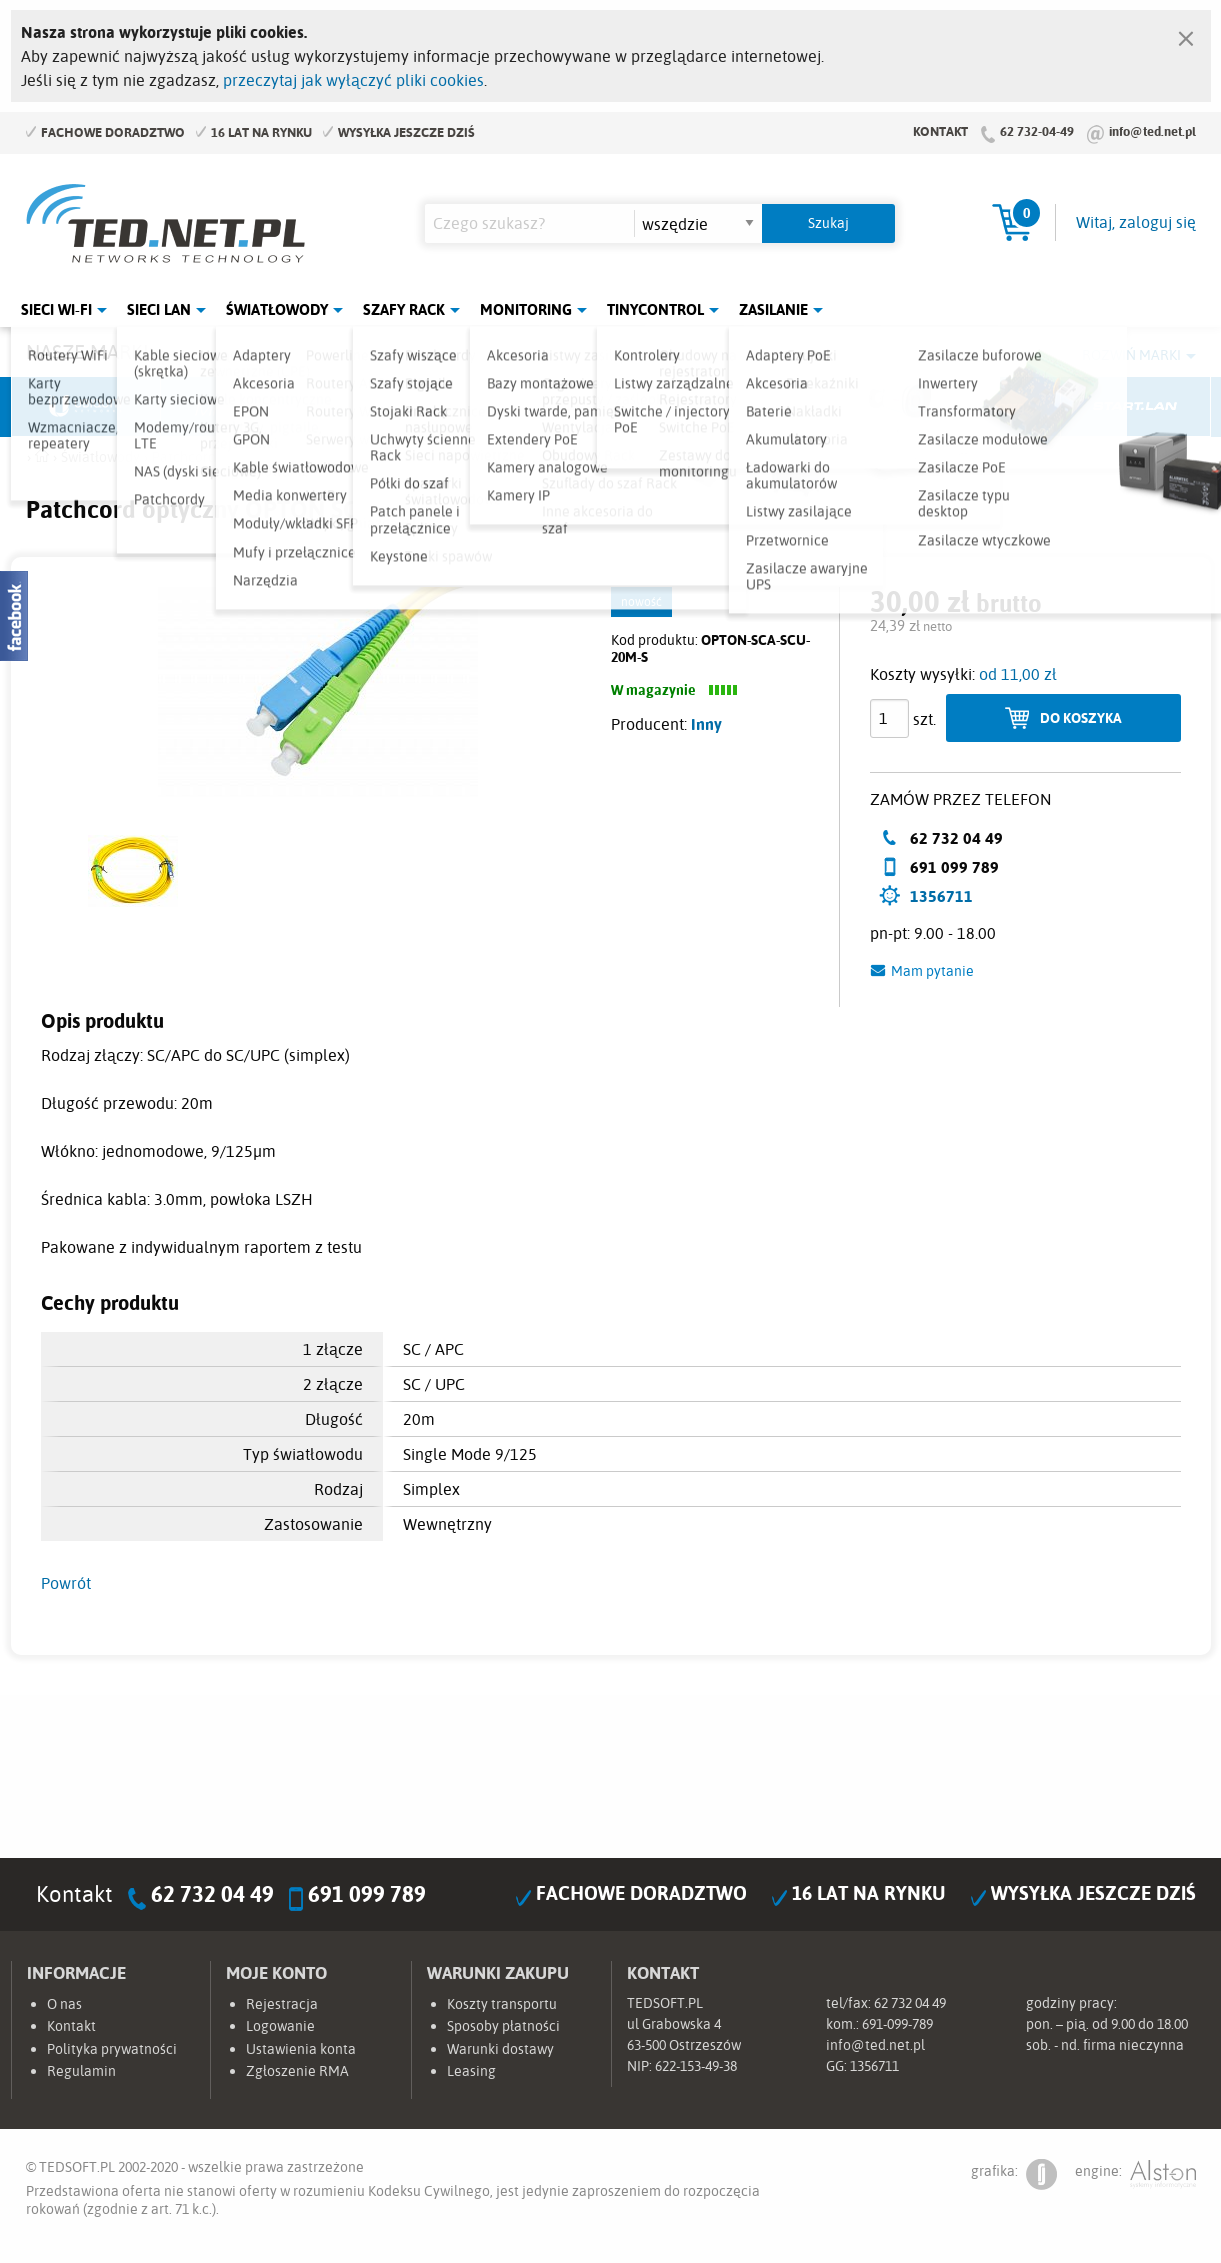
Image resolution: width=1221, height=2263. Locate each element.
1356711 (941, 896)
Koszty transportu (502, 2004)
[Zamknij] (1186, 34)
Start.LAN (1136, 407)
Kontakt (940, 131)
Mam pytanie (932, 971)
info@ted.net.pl (1152, 131)
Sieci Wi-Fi (56, 309)
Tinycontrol (655, 309)
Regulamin (81, 2071)
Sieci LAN (159, 309)
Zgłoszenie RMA (297, 2071)
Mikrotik (236, 407)
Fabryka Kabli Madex (386, 407)
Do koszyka (1081, 717)
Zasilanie (773, 309)
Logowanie (280, 2026)
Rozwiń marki (1131, 355)
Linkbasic (836, 407)
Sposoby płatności (503, 2026)
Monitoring (526, 309)
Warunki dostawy (500, 2049)
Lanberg (986, 407)
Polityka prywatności (112, 2049)
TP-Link (686, 407)
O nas (64, 2004)
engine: (1135, 2174)
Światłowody (277, 309)
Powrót (66, 1583)
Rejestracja (282, 2004)
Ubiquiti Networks (87, 407)
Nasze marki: (89, 351)
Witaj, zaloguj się (1136, 222)
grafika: (1014, 2174)
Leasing (471, 2071)
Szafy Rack (404, 309)
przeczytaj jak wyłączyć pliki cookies (353, 80)
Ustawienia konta (301, 2049)
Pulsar (536, 407)
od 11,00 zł (1018, 674)
